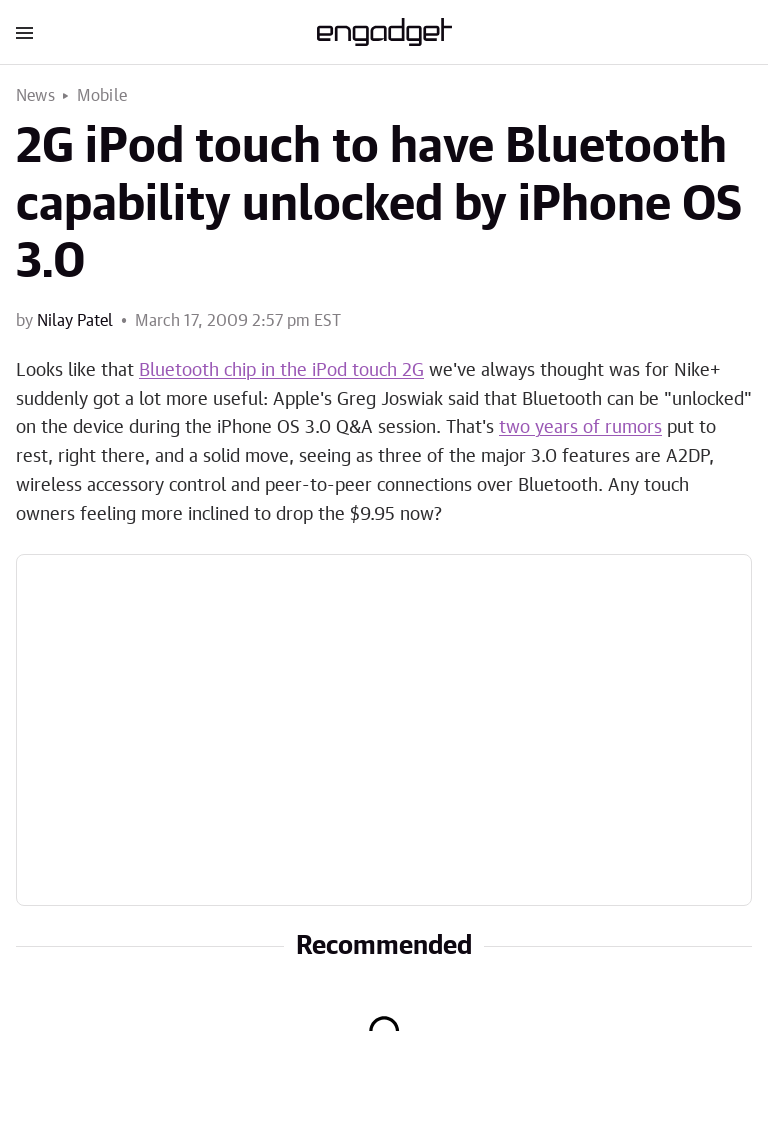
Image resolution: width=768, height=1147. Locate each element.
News (35, 96)
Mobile (102, 96)
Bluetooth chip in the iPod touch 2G (281, 371)
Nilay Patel (75, 321)
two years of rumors (580, 428)
